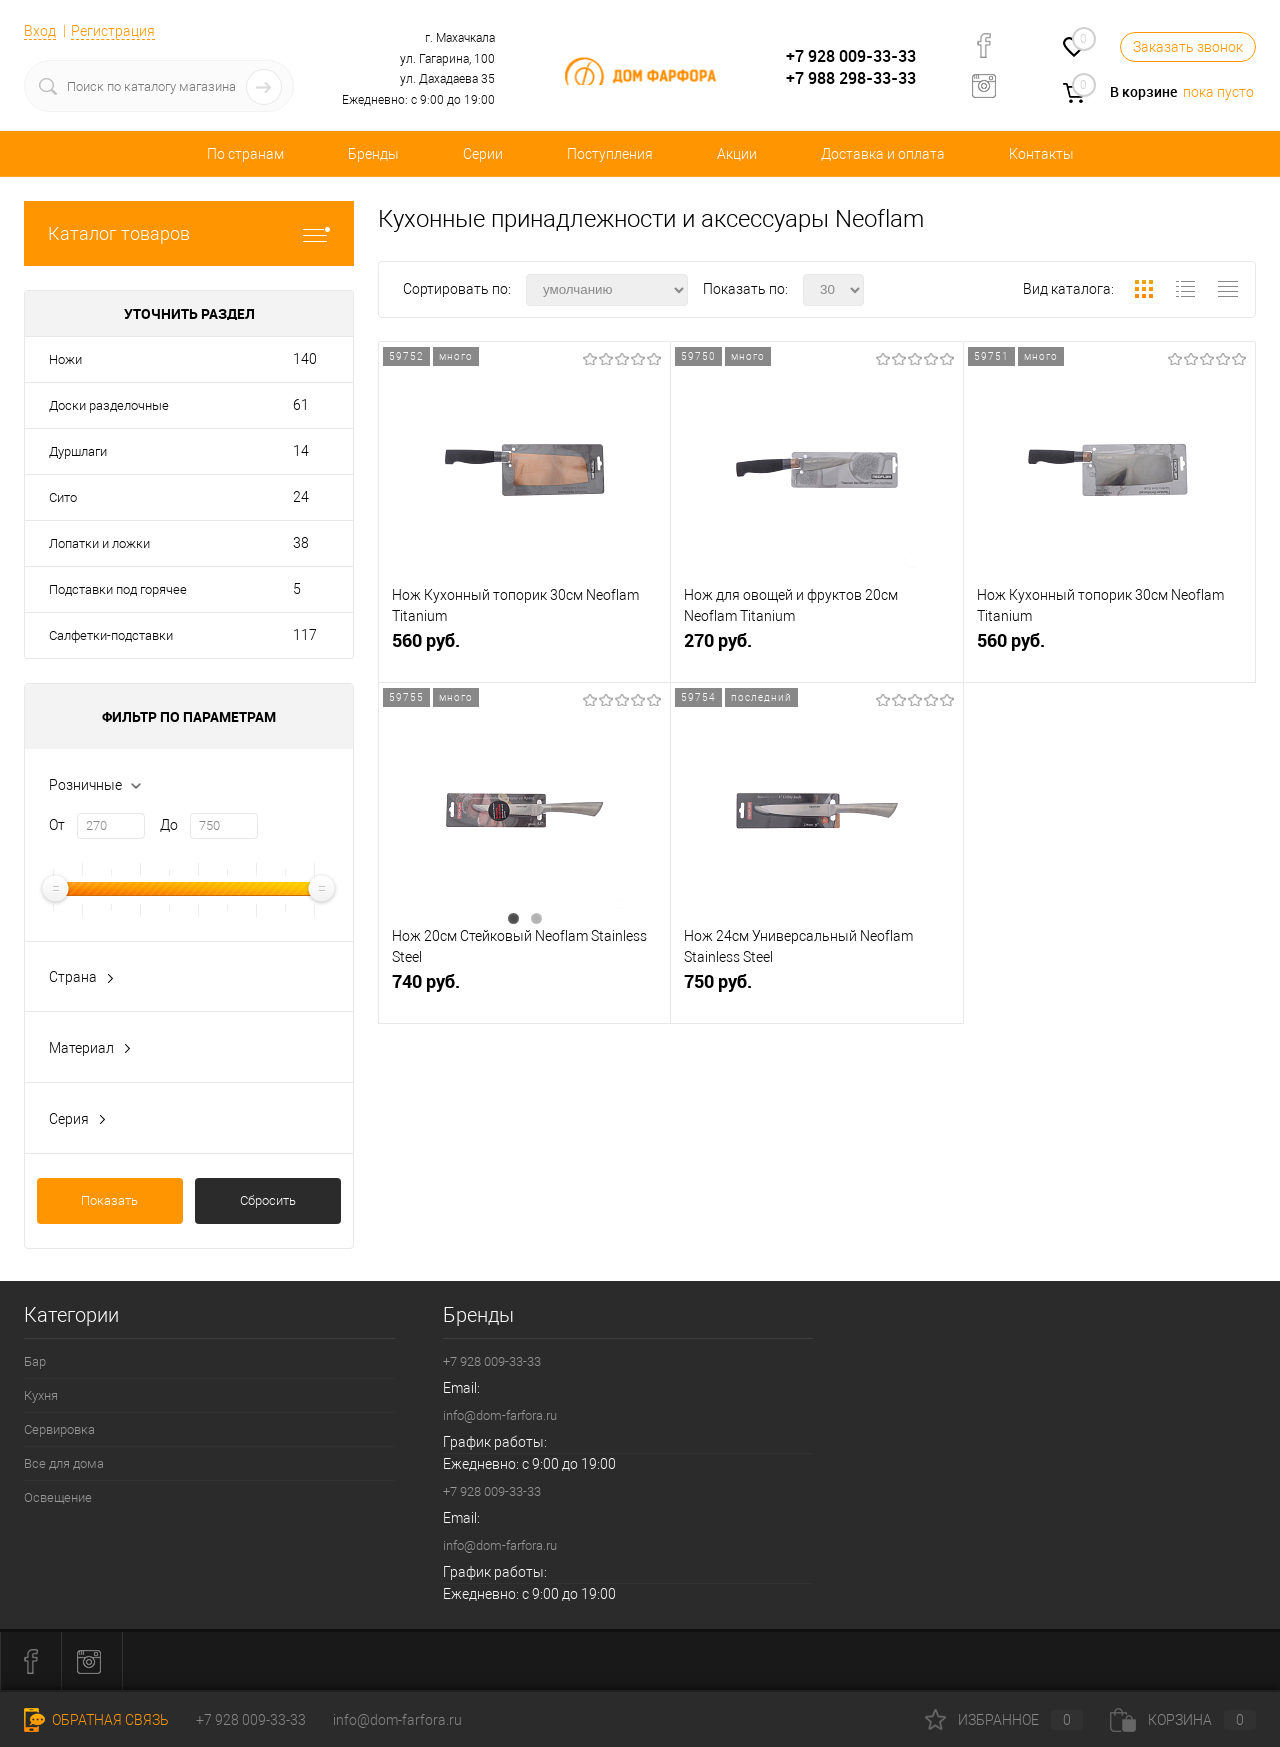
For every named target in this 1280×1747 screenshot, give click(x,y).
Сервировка (59, 1429)
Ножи (65, 359)
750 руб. (816, 990)
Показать (109, 1200)
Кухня (41, 1395)
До (169, 825)
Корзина (1183, 1720)
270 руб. (816, 649)
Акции (737, 154)
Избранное (1004, 1720)
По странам (245, 154)
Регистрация (113, 31)
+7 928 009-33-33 (851, 56)
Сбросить (268, 1200)
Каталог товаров (189, 233)
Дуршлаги (78, 451)
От (57, 825)
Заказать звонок (1188, 47)
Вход (40, 31)
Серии (483, 154)
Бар (35, 1361)
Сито (63, 497)
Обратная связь (96, 1720)
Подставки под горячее (118, 589)
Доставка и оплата (883, 154)
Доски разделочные (109, 405)
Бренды (373, 154)
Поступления (610, 154)
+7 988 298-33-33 (851, 78)
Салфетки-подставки (111, 635)
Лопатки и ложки (99, 543)
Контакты (1041, 154)
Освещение (58, 1497)
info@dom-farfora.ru (500, 1415)
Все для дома (64, 1463)
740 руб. (524, 990)
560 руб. (524, 649)
